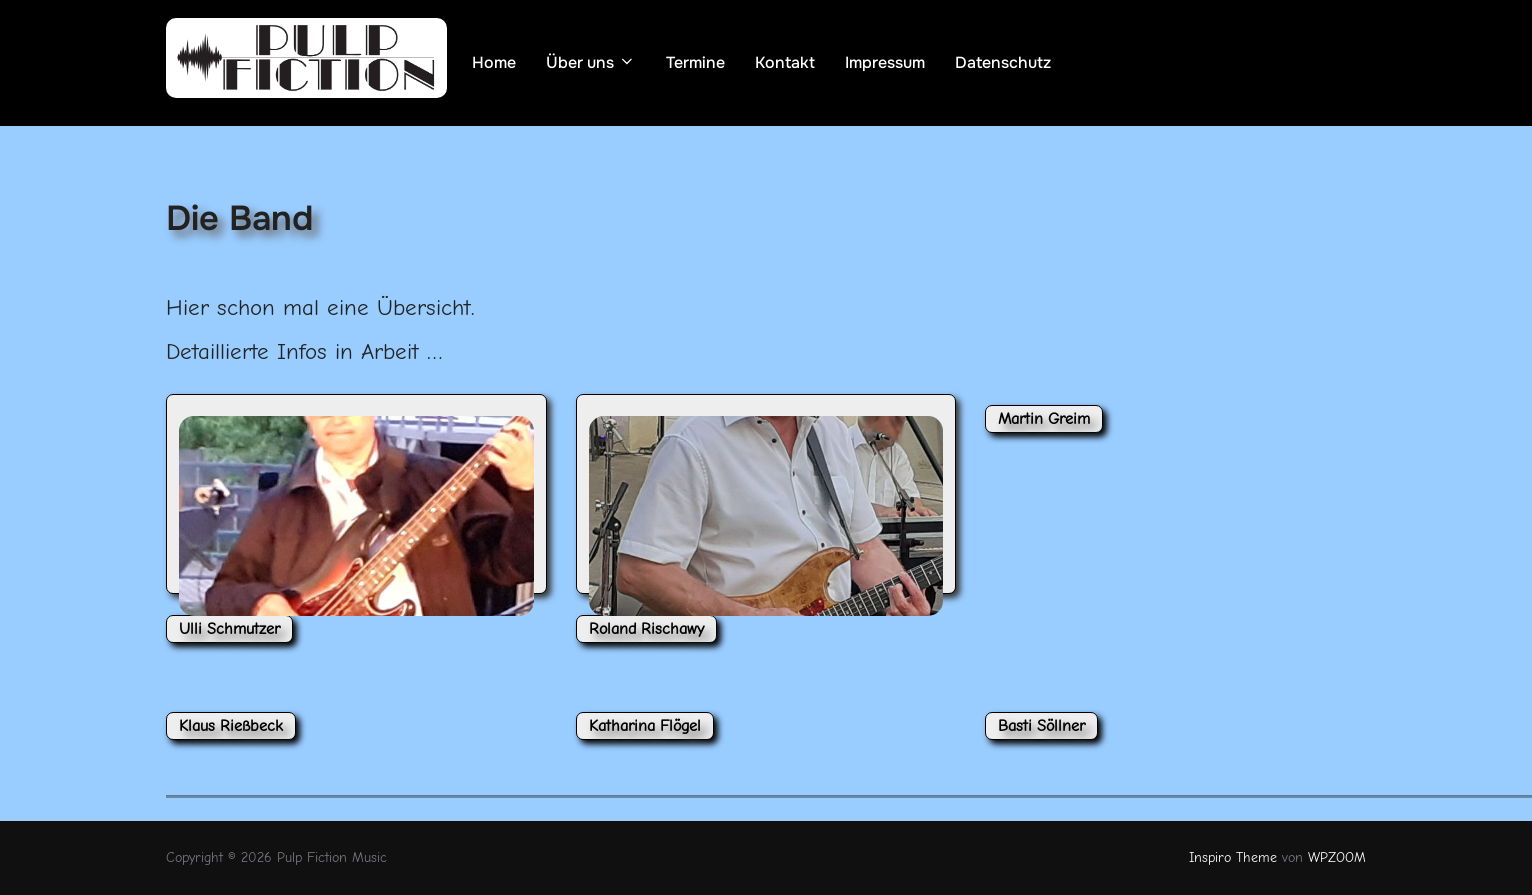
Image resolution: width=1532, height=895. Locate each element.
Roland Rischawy (646, 629)
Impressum (885, 62)
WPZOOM (1337, 857)
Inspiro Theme (1233, 857)
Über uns (591, 62)
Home (494, 62)
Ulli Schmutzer (229, 629)
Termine (695, 62)
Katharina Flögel (645, 726)
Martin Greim (1044, 419)
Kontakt (785, 62)
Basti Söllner (1041, 726)
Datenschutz (1003, 62)
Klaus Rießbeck (231, 726)
